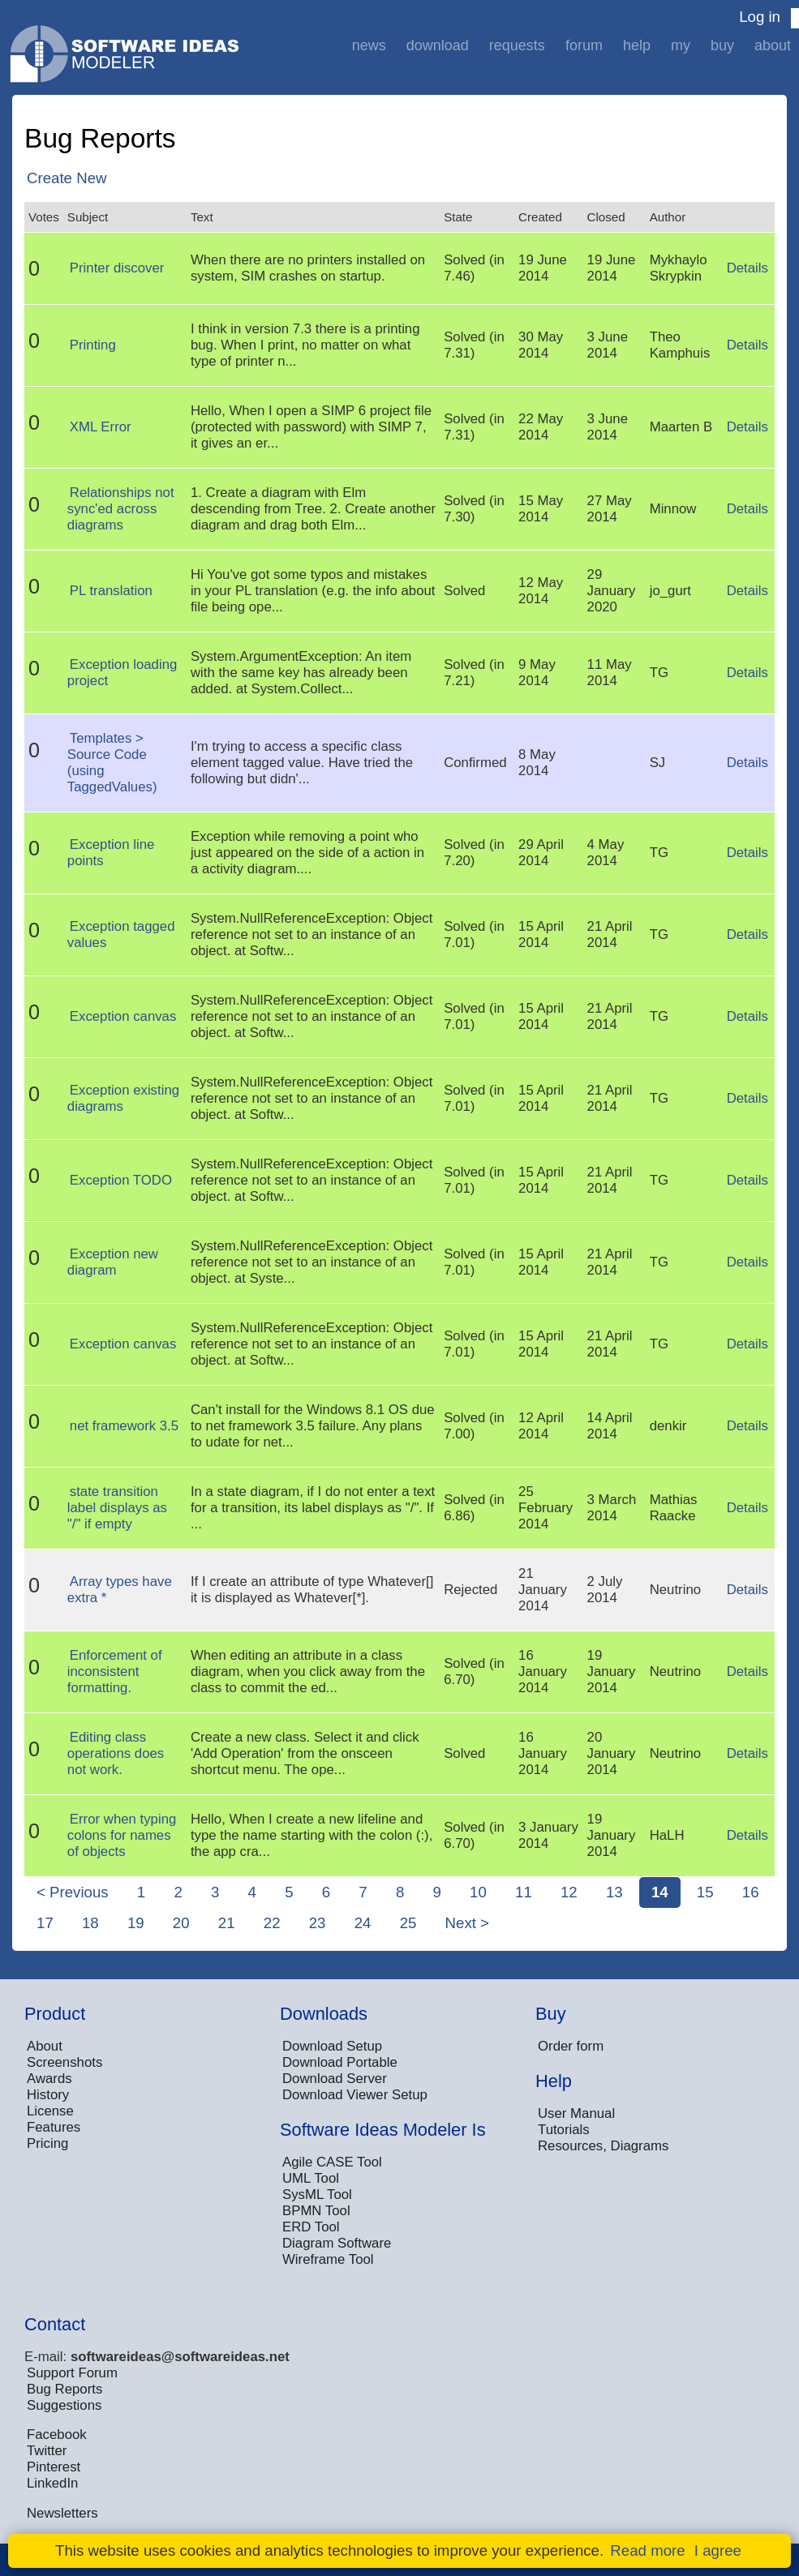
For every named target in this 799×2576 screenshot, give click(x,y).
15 (705, 1892)
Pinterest (53, 2467)
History (48, 2094)
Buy (722, 45)
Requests (517, 45)
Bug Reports (64, 2389)
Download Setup (332, 2046)
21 (226, 1922)
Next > (467, 1922)
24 (363, 1922)
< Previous (73, 1892)
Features (53, 2127)
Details (747, 268)
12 (569, 1892)
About (772, 45)
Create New (67, 177)
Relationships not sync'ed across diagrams (120, 509)
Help (637, 45)
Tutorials (564, 2129)
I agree (717, 2550)
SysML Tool (317, 2194)
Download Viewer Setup (354, 2094)
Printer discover (117, 268)
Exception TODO (121, 1180)
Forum (584, 45)
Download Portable (339, 2062)
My (680, 45)
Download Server (334, 2078)
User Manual (576, 2113)
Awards (49, 2078)
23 (317, 1922)
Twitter (47, 2450)
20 (181, 1922)
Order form (571, 2046)
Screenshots (64, 2062)
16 (750, 1892)
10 (478, 1892)
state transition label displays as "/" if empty (117, 1508)
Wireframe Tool (328, 2259)
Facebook (57, 2434)
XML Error (100, 427)
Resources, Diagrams (603, 2146)
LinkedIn (52, 2483)
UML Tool (310, 2178)
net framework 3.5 (124, 1426)
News (369, 45)
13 (614, 1892)
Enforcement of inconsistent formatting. (114, 1671)
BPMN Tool (316, 2210)
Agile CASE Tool (332, 2162)
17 (45, 1922)
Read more (647, 2550)
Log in (759, 16)
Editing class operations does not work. (115, 1753)
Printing (93, 345)
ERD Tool (311, 2227)
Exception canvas (123, 1016)
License (50, 2111)
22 (272, 1922)
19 (135, 1922)
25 (408, 1922)
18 (90, 1922)
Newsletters (62, 2513)
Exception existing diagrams (123, 1098)
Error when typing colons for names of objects (122, 1835)
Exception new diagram (112, 1262)
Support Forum (72, 2373)
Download (437, 45)
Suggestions (64, 2405)
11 (523, 1892)
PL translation (111, 590)
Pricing (47, 2143)
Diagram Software (336, 2243)
